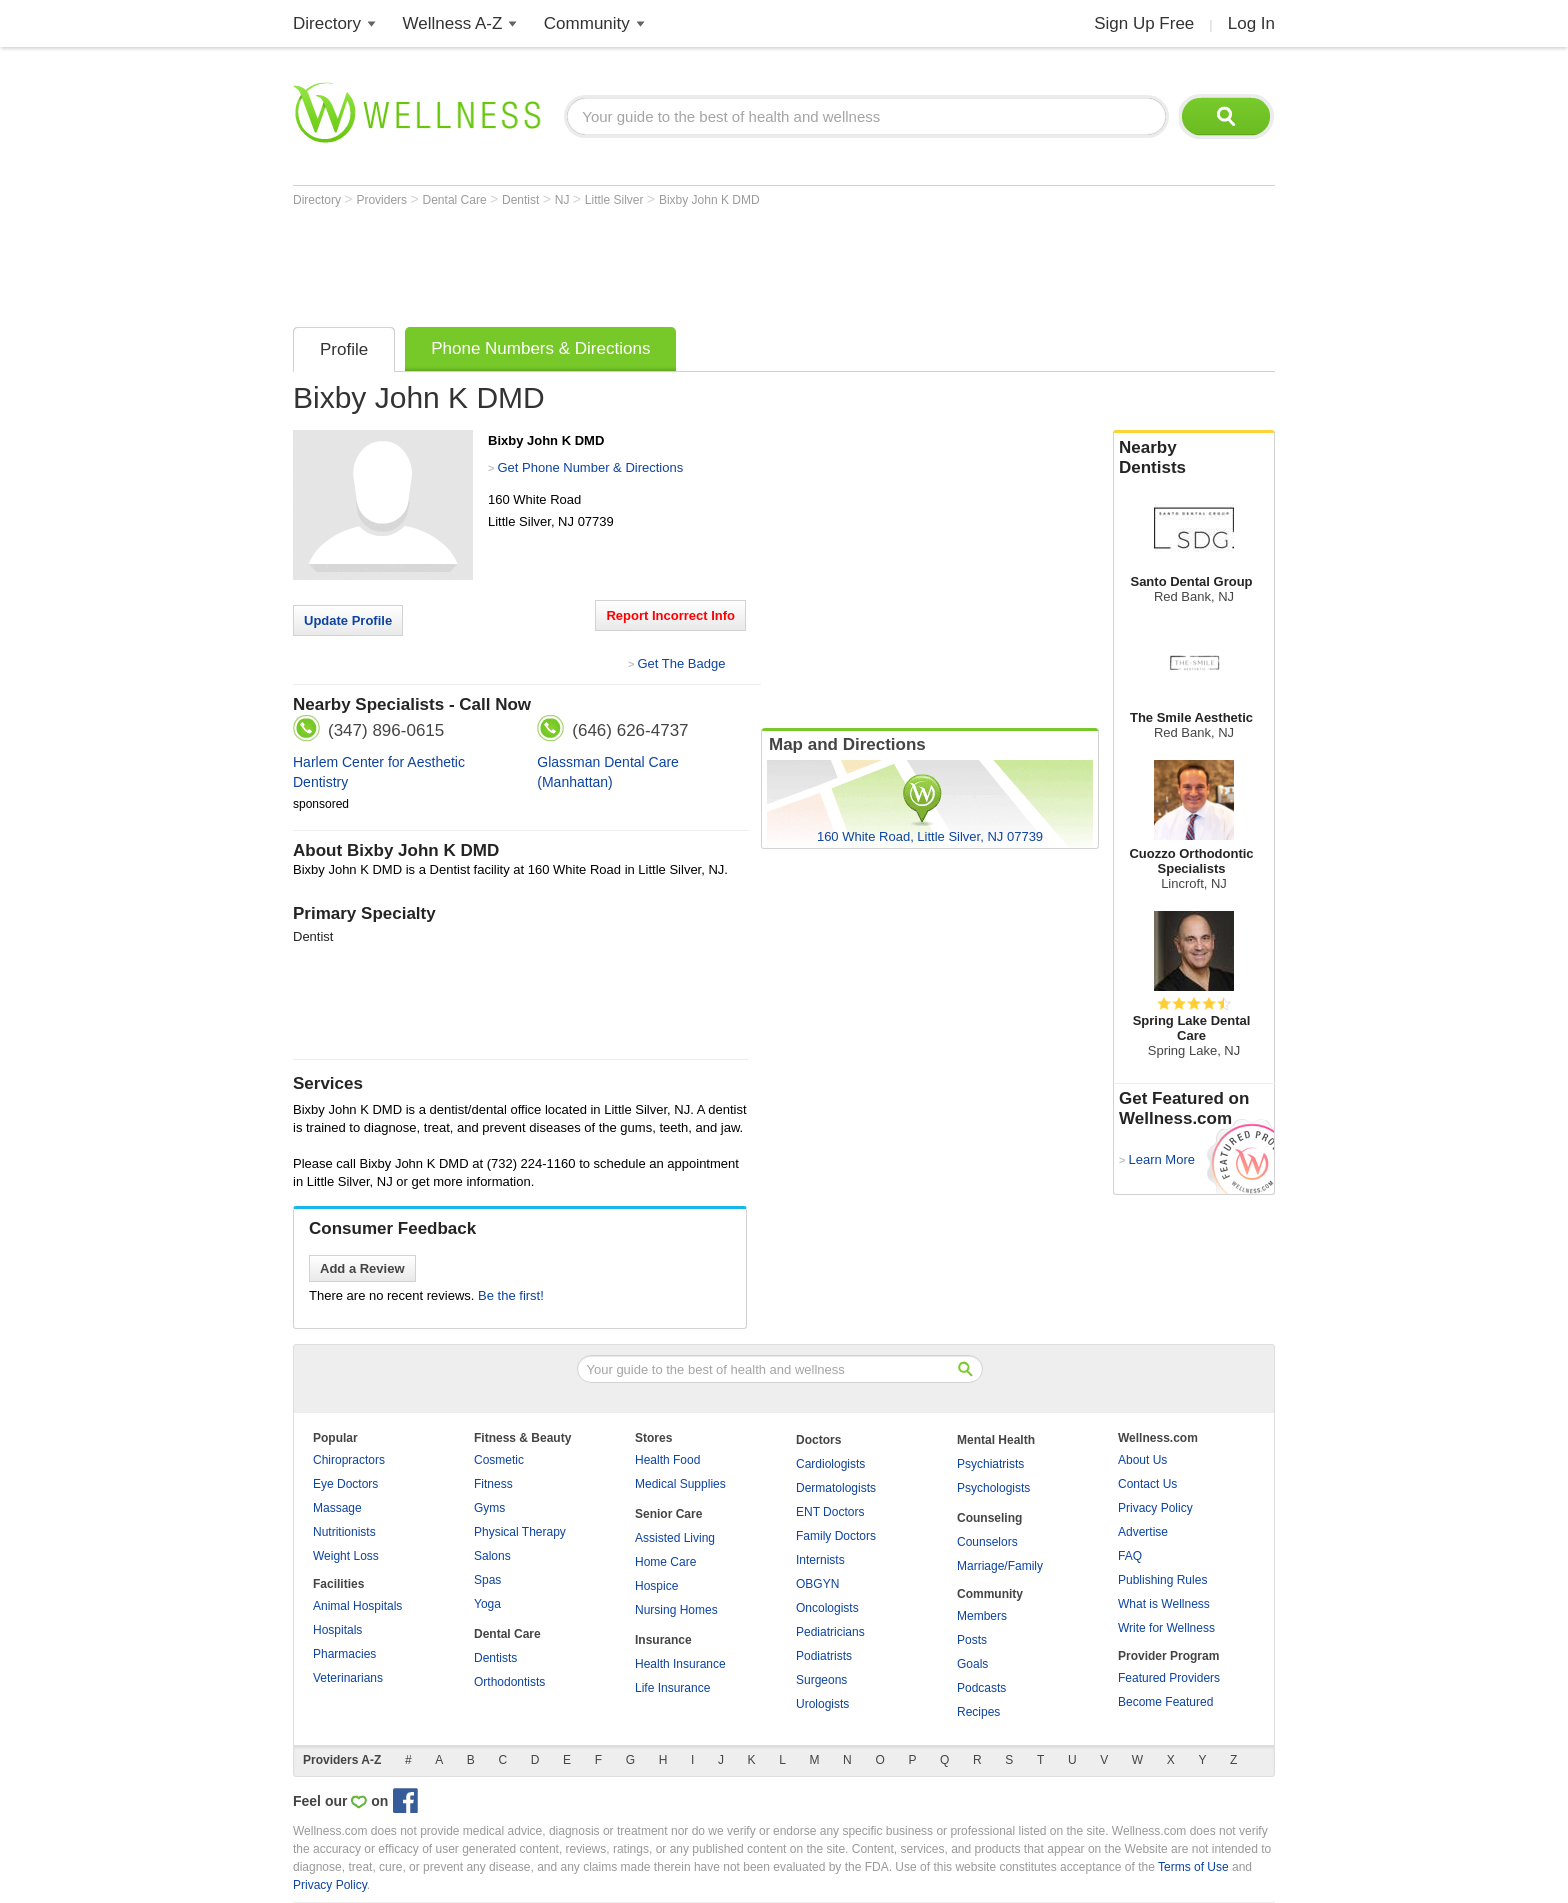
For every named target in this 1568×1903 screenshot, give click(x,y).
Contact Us (1147, 1484)
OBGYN (817, 1584)
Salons (492, 1556)
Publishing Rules (1162, 1580)
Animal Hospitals (357, 1606)
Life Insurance (672, 1688)
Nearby (1194, 458)
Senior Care (668, 1514)
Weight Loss (346, 1556)
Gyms (489, 1508)
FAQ (1130, 1556)
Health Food (667, 1460)
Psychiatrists (990, 1464)
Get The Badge (681, 663)
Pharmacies (344, 1654)
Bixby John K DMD (709, 200)
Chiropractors (349, 1460)
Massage (337, 1508)
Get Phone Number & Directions (590, 467)
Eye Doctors (345, 1484)
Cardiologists (830, 1464)
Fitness (493, 1484)
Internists (820, 1560)
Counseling (989, 1518)
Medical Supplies (680, 1484)
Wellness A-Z (453, 23)
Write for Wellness (1166, 1628)
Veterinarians (348, 1678)
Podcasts (981, 1688)
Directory (327, 23)
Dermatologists (836, 1488)
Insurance (663, 1640)
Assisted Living (675, 1538)
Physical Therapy (520, 1532)
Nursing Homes (676, 1610)
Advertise (1143, 1532)
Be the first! (511, 1295)
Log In (1251, 23)
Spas (487, 1580)
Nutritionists (344, 1532)
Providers (383, 200)
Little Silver (616, 200)
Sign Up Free (1144, 23)
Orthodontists (509, 1682)
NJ (564, 200)
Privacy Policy (1155, 1508)
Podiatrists (824, 1656)
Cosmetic (499, 1460)
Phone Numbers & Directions (540, 348)
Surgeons (821, 1680)
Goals (972, 1664)
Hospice (656, 1586)
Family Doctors (836, 1536)
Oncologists (827, 1608)
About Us (1142, 1460)
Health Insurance (680, 1664)
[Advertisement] (657, 262)
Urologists (822, 1704)
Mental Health (996, 1440)
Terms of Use (1193, 1867)
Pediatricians (830, 1632)
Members (982, 1616)
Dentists (495, 1658)
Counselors (987, 1542)
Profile (344, 349)
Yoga (487, 1604)
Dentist (522, 200)
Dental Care (456, 200)
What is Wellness (1164, 1604)
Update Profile (348, 620)
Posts (972, 1640)
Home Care (665, 1562)
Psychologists (993, 1488)
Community (587, 23)
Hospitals (337, 1630)
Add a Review (362, 1268)
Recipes (978, 1712)
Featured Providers (1169, 1678)
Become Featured (1165, 1702)
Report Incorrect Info (670, 615)
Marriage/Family (1000, 1566)
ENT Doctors (830, 1512)
